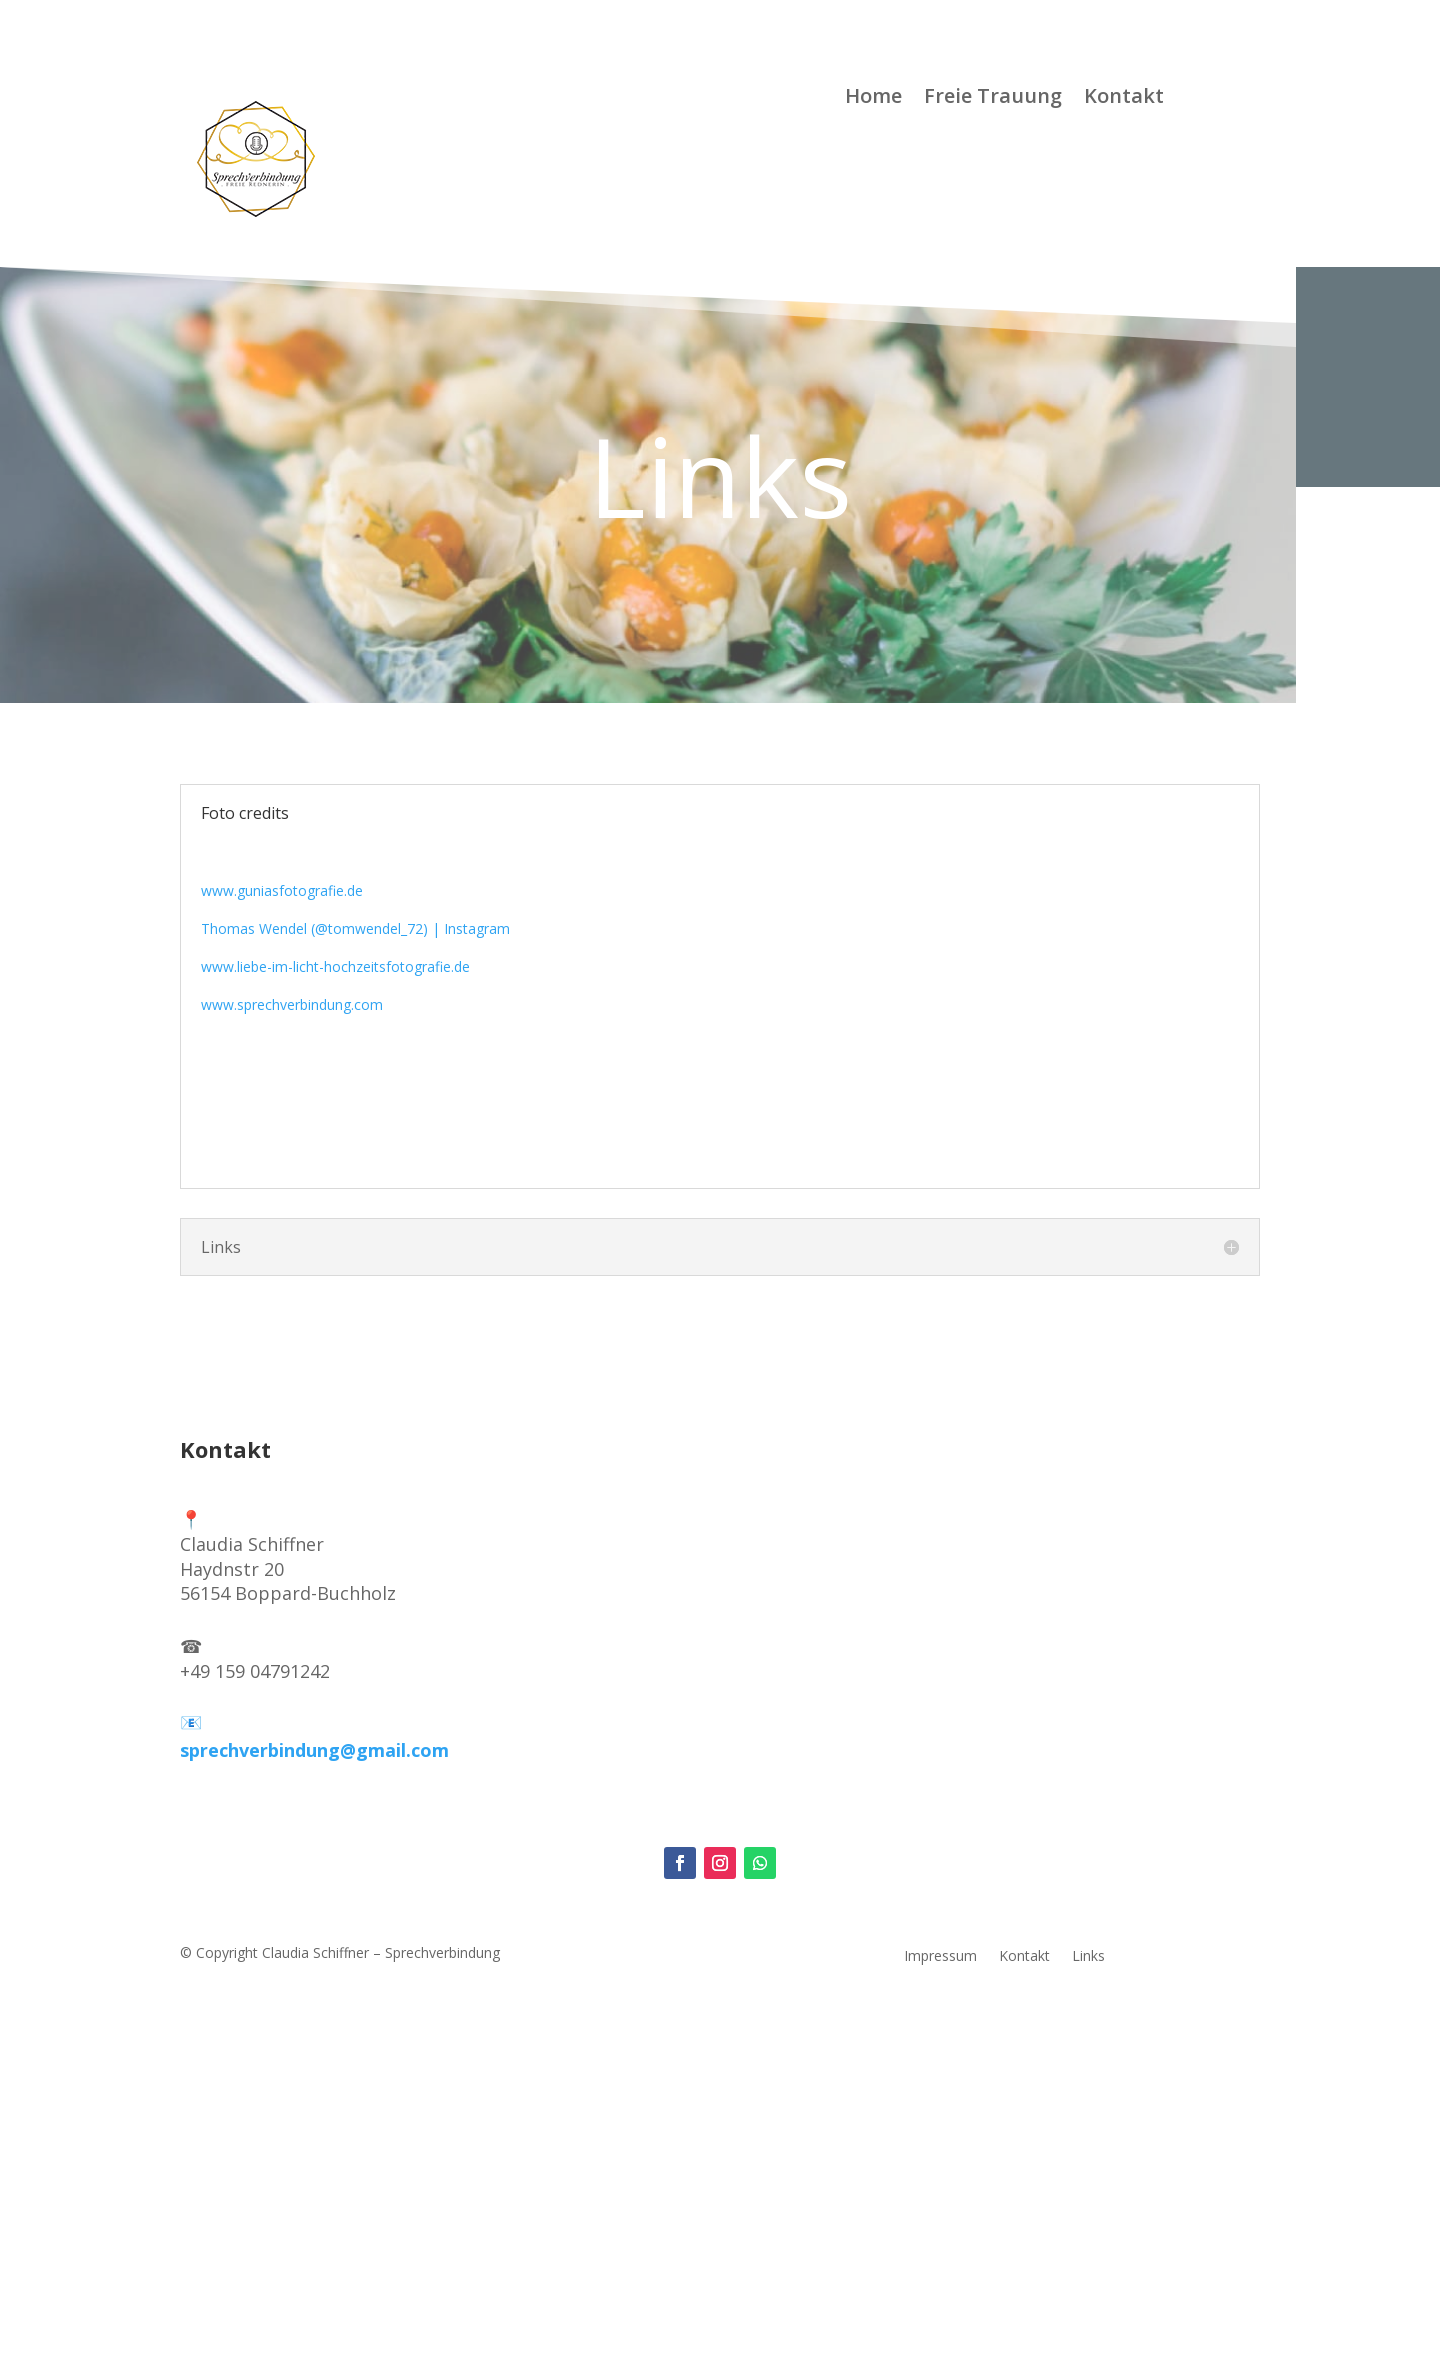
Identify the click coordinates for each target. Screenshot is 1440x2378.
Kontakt (1124, 99)
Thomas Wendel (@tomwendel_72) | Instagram (355, 928)
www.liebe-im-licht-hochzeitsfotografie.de (335, 966)
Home (873, 99)
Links (1088, 1957)
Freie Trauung (993, 99)
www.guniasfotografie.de (282, 890)
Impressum (940, 1957)
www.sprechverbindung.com (292, 1004)
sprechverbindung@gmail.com (314, 1750)
